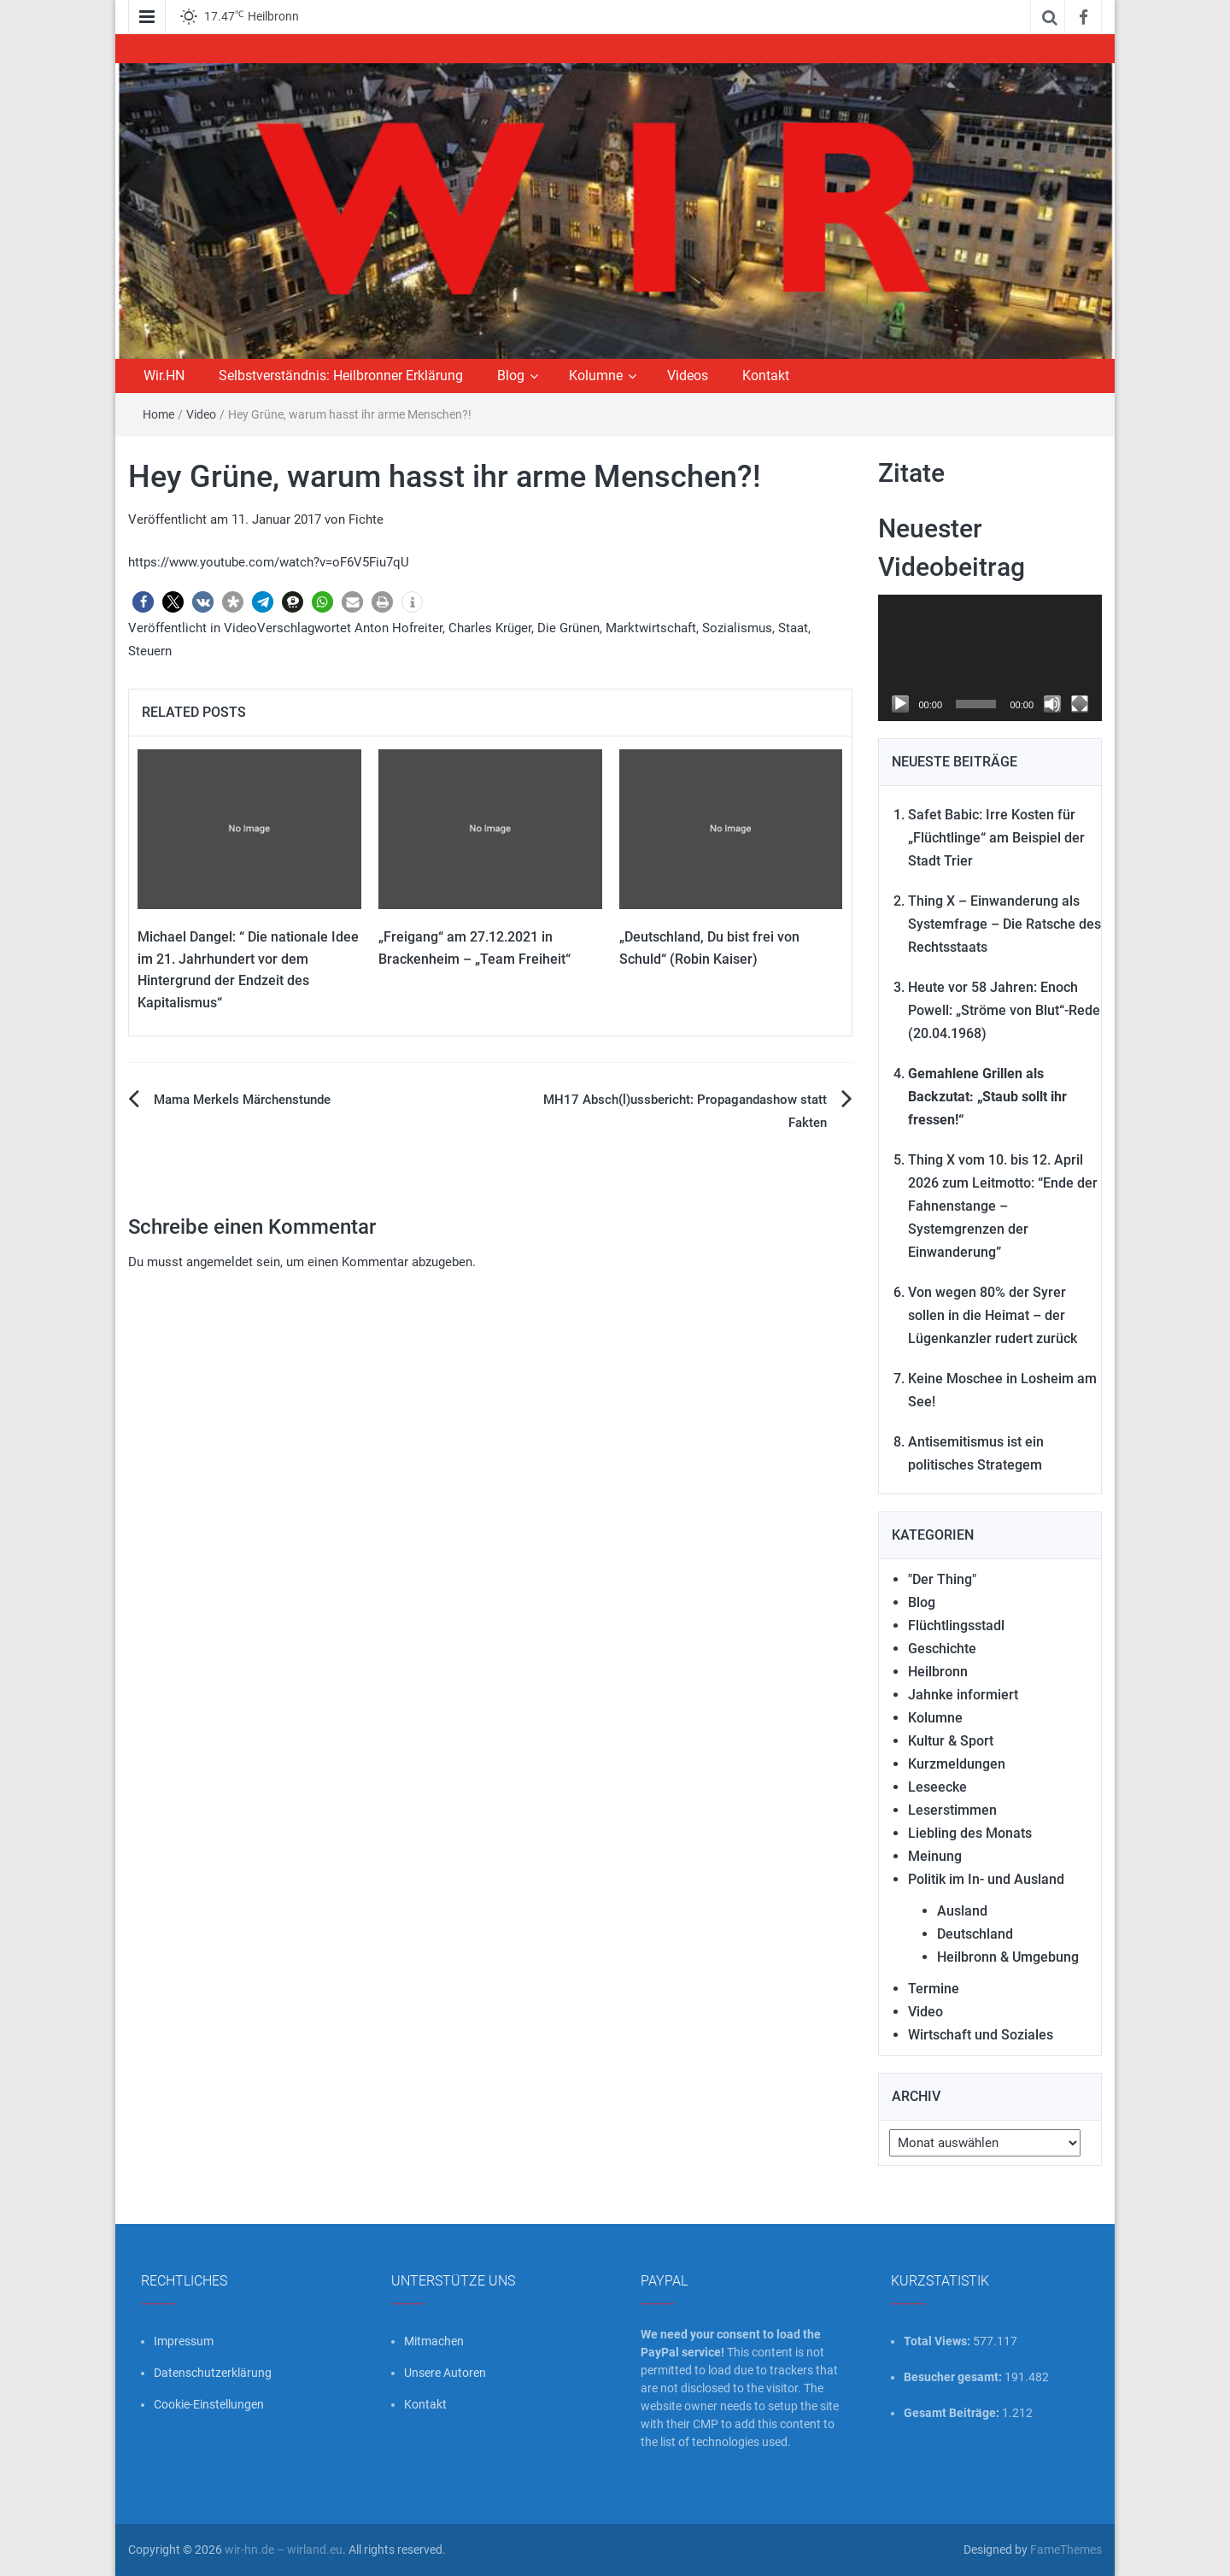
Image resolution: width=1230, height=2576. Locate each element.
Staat (793, 628)
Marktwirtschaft (651, 628)
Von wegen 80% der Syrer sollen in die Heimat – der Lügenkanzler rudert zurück (992, 1315)
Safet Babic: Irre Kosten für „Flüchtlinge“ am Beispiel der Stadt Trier (996, 838)
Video (201, 414)
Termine (933, 1988)
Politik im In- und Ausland (986, 1879)
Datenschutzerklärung (213, 2372)
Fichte (366, 519)
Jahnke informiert (963, 1695)
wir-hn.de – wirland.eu (284, 2549)
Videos (687, 375)
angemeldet (219, 1262)
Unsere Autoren (445, 2372)
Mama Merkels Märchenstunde (242, 1099)
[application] (990, 658)
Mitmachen (434, 2341)
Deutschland (975, 1934)
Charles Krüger (489, 628)
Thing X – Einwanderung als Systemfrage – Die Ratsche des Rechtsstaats (1004, 924)
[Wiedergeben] (900, 704)
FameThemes (1066, 2549)
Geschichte (942, 1648)
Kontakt (765, 375)
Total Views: (938, 2341)
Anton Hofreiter (398, 628)
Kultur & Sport (950, 1741)
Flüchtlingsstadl (956, 1625)
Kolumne (596, 375)
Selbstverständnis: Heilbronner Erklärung (341, 375)
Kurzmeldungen (956, 1764)
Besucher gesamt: (954, 2377)
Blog (510, 375)
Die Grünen (568, 628)
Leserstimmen (952, 1810)
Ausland (962, 1911)
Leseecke (937, 1787)
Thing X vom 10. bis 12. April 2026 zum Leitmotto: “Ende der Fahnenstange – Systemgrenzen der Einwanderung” (1003, 1206)
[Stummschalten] (1052, 704)
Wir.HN (164, 375)
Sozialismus (737, 628)
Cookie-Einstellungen (209, 2404)
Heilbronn (938, 1672)
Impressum (184, 2341)
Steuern (150, 651)
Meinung (935, 1856)
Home (158, 414)
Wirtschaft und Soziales (980, 2035)
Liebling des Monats (970, 1833)
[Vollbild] (1079, 704)
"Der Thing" (942, 1579)
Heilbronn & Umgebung (1008, 1957)
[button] (143, 602)
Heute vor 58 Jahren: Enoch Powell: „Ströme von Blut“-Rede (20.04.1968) (1004, 1010)
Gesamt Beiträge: (953, 2413)
